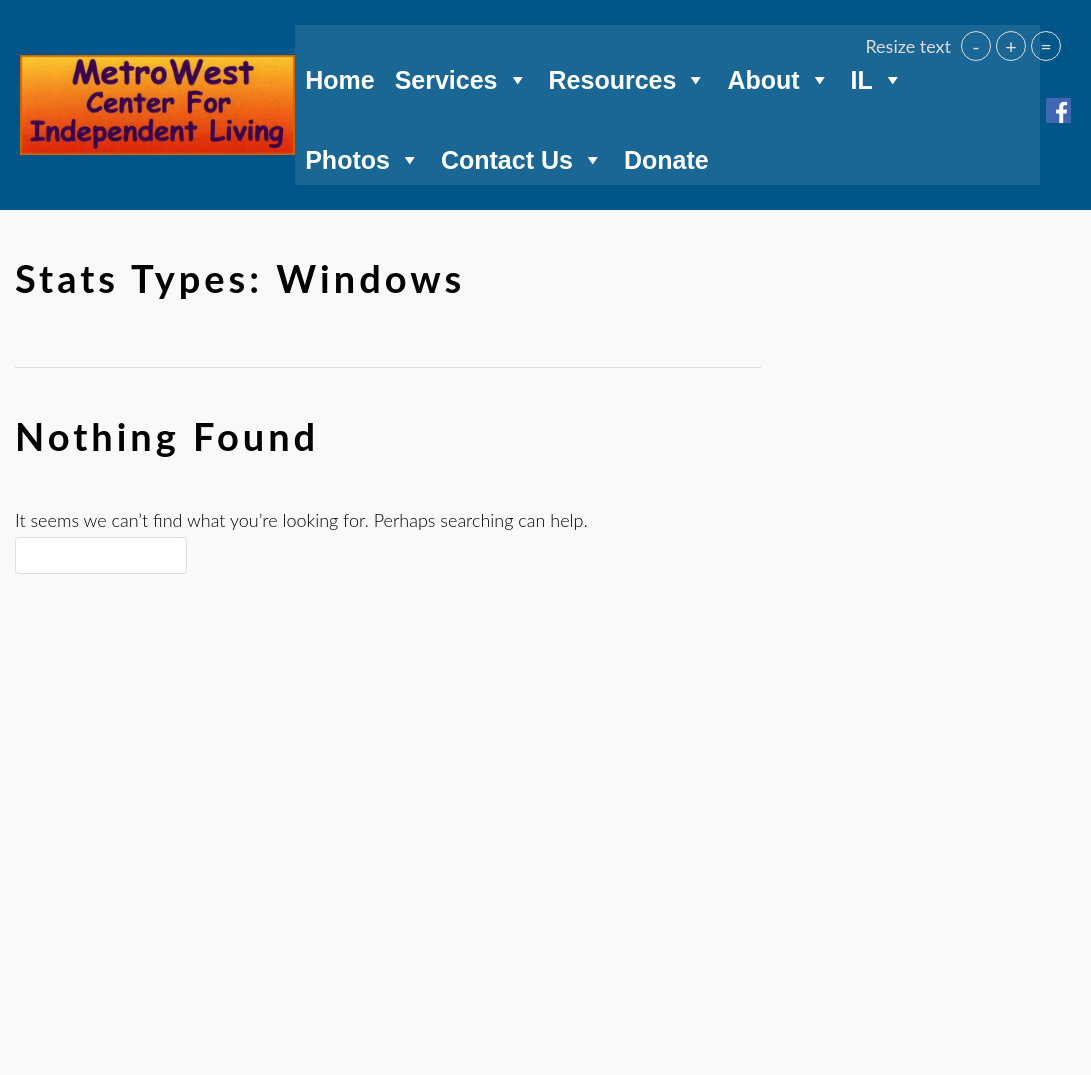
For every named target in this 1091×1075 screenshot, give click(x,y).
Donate (666, 157)
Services (462, 74)
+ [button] (1011, 46)
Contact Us (522, 154)
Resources (628, 74)
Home (339, 77)
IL (877, 74)
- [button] (975, 46)
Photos (363, 154)
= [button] (1046, 46)
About (778, 74)
